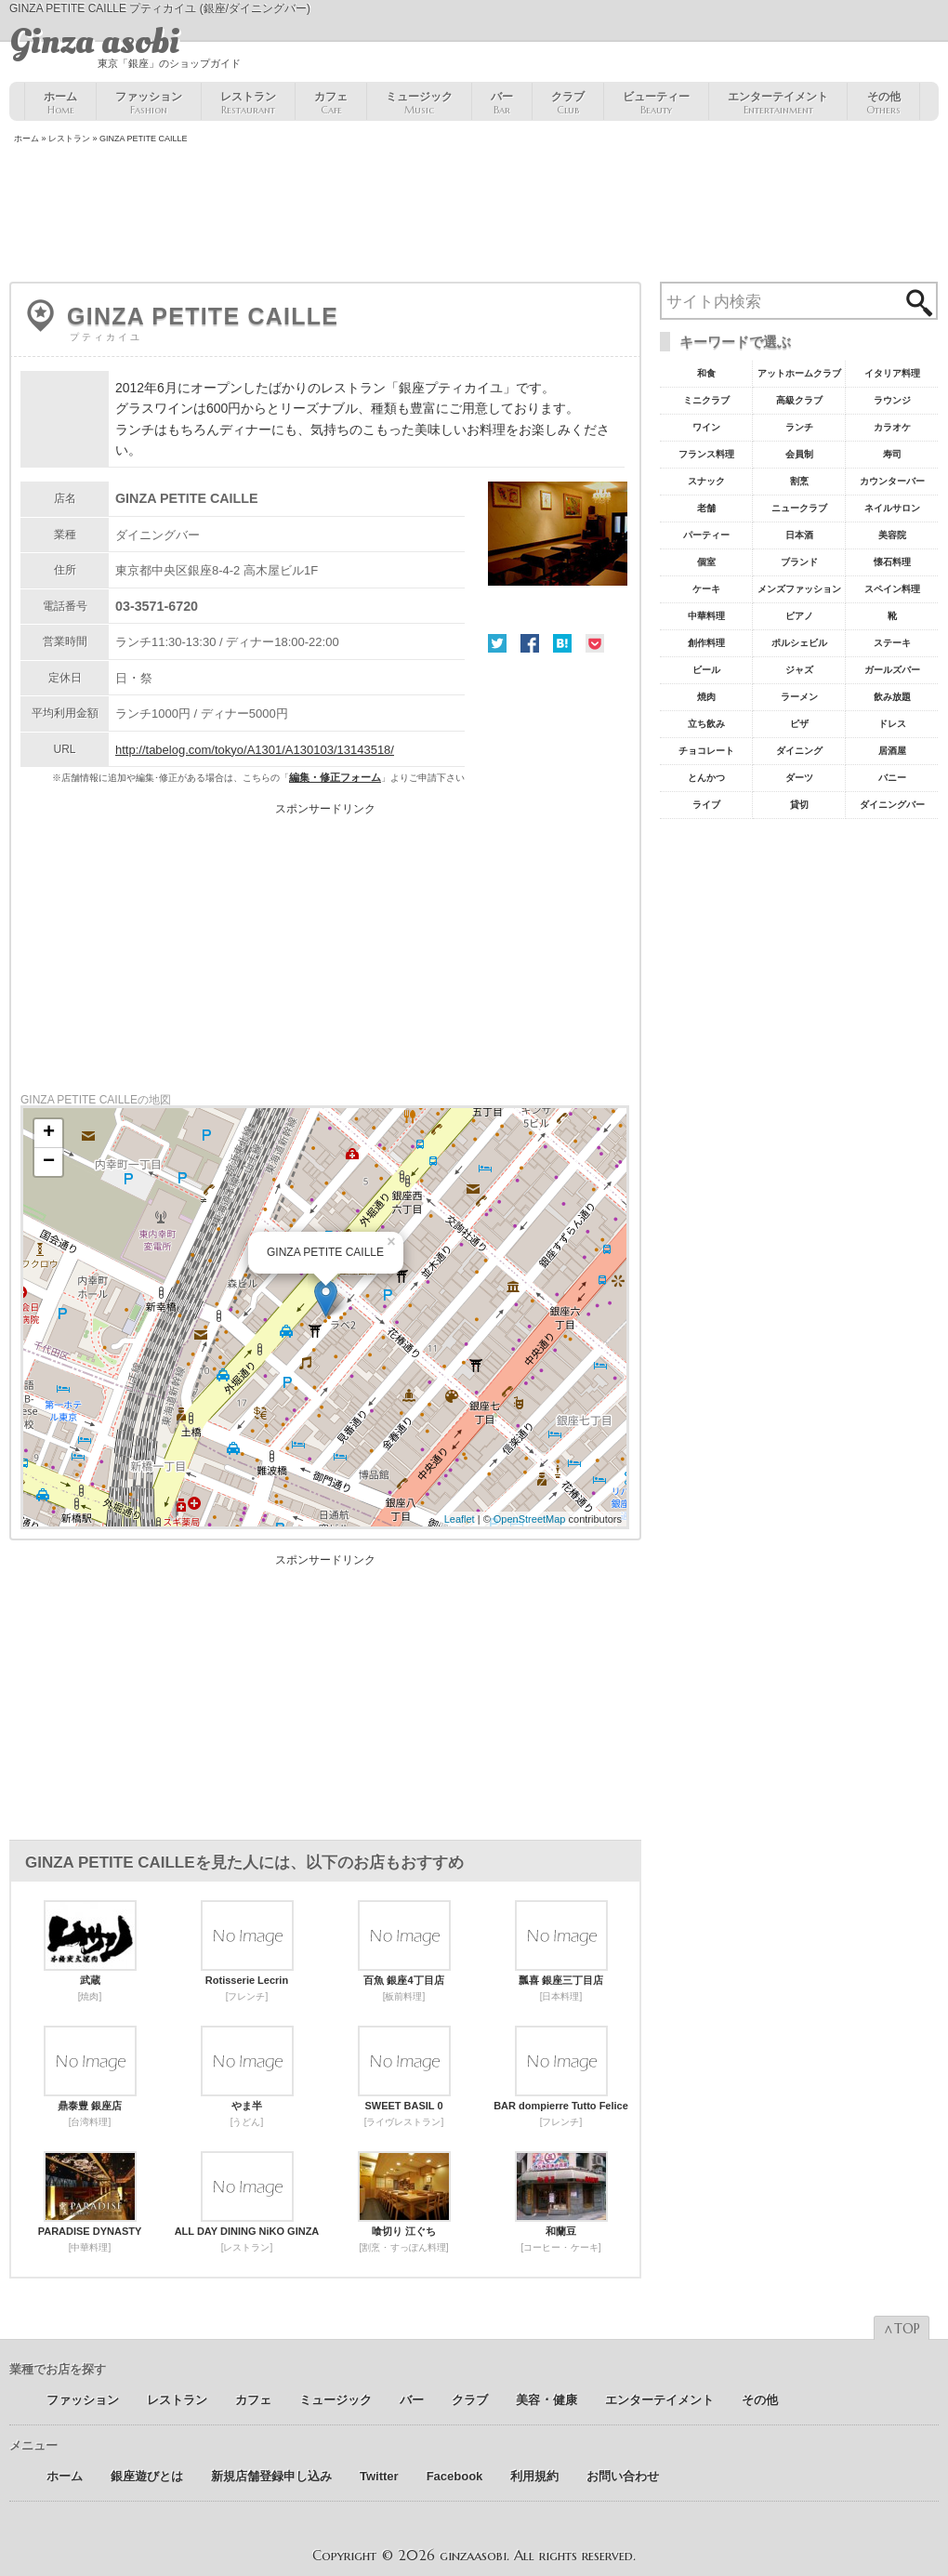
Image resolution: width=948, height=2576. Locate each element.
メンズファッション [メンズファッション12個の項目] (799, 589)
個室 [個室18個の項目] (706, 562)
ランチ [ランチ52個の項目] (799, 427)
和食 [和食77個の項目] (706, 373)
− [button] (49, 1162)
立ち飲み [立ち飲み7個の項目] (706, 724)
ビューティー (656, 103)
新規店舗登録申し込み (271, 2476)
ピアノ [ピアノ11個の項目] (799, 616)
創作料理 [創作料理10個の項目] (706, 643)
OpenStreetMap (530, 1519)
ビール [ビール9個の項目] (706, 670)
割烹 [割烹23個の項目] (799, 481)
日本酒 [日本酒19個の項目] (799, 535)
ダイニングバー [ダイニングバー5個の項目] (892, 804)
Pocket (595, 643)
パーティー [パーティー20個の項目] (706, 535)
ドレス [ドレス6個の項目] (892, 724)
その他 (883, 103)
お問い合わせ (622, 2476)
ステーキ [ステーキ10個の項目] (892, 643)
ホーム (60, 103)
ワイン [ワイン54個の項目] (706, 427)
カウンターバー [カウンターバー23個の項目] (892, 481)
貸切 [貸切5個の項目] (799, 804)
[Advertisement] (474, 215)
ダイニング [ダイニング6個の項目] (799, 751)
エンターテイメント (778, 103)
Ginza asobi (94, 42)
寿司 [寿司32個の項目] (892, 454)
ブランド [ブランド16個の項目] (799, 562)
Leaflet (459, 1519)
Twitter (497, 643)
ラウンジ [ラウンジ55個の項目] (892, 400)
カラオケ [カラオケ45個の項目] (892, 427)
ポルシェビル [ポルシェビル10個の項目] (799, 643)
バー (502, 103)
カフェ (331, 103)
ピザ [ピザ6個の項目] (799, 724)
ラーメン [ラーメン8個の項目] (799, 697)
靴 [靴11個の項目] (892, 616)
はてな (562, 643)
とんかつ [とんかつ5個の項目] (706, 778)
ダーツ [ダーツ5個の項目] (799, 778)
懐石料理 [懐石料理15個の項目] (892, 562)
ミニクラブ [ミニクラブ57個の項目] (706, 400)
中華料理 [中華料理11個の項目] (706, 616)
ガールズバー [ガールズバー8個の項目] (892, 670)
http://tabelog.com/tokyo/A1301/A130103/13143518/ (254, 750)
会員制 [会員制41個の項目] (799, 454)
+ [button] (49, 1133)
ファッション (148, 103)
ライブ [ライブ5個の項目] (706, 804)
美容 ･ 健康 (546, 2400)
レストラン (248, 103)
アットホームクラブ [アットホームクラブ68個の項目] (799, 373)
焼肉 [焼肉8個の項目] (706, 697)
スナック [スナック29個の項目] (706, 481)
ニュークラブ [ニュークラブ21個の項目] (799, 508)
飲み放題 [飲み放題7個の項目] (892, 697)
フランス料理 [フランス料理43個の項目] (706, 454)
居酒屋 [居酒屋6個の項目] (892, 751)
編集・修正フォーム (335, 777)
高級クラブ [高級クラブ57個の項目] (799, 400)
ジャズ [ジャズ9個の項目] (799, 670)
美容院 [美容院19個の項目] (892, 535)
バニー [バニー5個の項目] (892, 778)
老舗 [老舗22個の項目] (706, 508)
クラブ (568, 103)
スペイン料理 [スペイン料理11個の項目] (892, 589)
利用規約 (534, 2476)
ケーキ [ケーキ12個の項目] (706, 589)
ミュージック (419, 103)
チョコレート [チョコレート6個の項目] (706, 751)
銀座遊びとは (147, 2476)
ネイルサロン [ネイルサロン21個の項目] (892, 508)
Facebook (529, 643)
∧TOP (901, 2328)
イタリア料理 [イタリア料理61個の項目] (892, 373)
